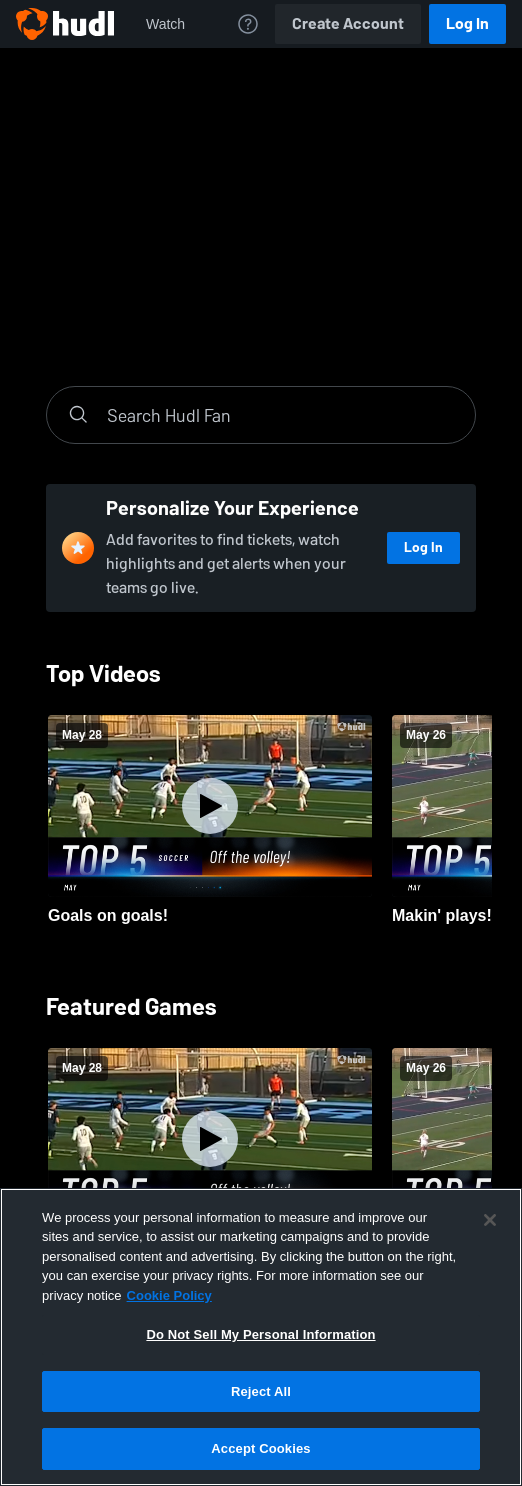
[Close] (490, 1220)
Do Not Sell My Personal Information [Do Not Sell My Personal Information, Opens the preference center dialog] (260, 1334)
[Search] (281, 415)
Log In (467, 23)
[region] (261, 1337)
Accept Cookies (260, 1448)
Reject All (261, 1391)
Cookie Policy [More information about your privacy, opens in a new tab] (169, 1295)
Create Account (348, 23)
